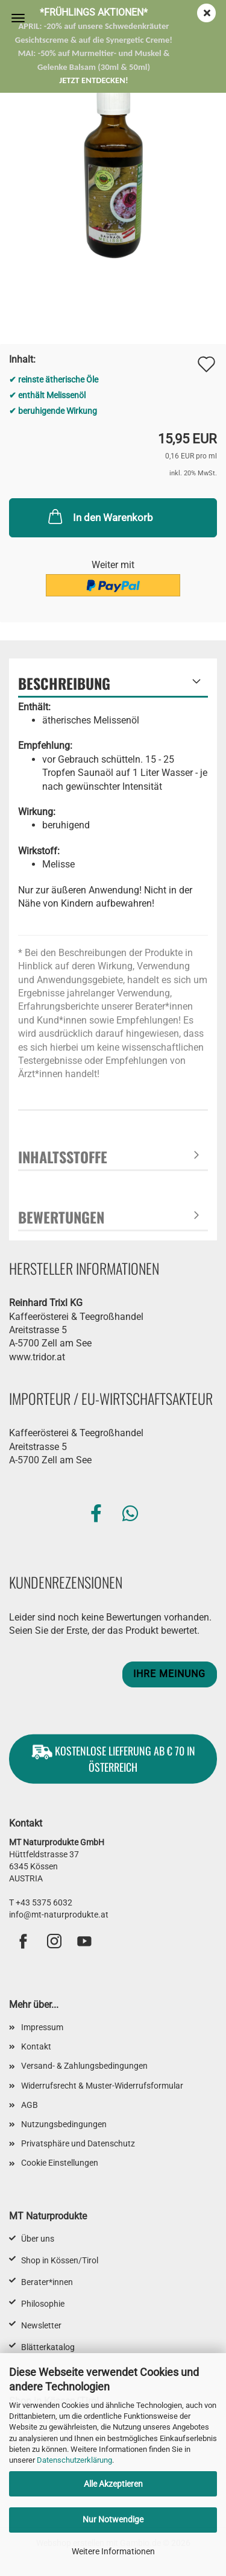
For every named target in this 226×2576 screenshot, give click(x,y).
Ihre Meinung (169, 1674)
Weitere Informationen (113, 2551)
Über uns (37, 2238)
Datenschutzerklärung (74, 2460)
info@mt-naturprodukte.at (58, 1914)
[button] (96, 1513)
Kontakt (36, 2046)
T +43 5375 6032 (40, 1902)
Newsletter (41, 2325)
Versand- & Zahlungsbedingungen (84, 2066)
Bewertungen (61, 1217)
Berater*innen (47, 2282)
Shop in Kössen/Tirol (59, 2260)
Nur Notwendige (113, 2519)
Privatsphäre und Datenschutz (78, 2143)
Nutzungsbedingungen (64, 2124)
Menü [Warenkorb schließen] (18, 18)
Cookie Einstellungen (59, 2163)
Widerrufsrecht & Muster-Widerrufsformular (102, 2085)
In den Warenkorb (99, 516)
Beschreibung (64, 683)
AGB (29, 2105)
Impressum (42, 2027)
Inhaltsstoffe (62, 1157)
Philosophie (42, 2304)
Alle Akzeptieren (113, 2484)
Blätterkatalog (48, 2347)
